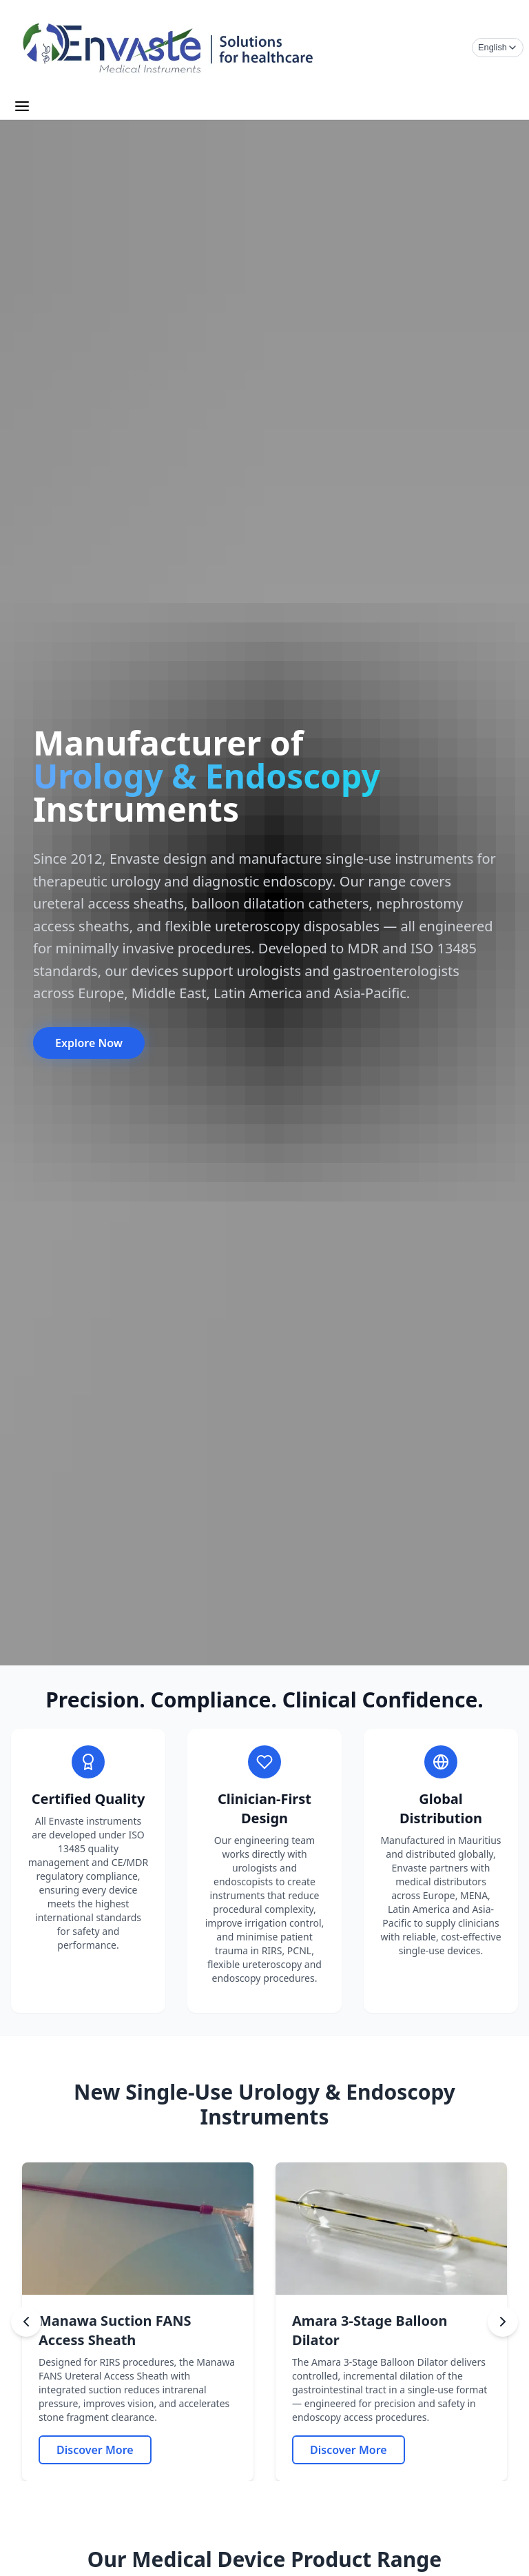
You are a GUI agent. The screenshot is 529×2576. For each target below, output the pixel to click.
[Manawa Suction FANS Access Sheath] (95, 2449)
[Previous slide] (26, 2321)
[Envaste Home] (169, 47)
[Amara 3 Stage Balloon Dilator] (348, 2449)
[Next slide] (503, 2321)
